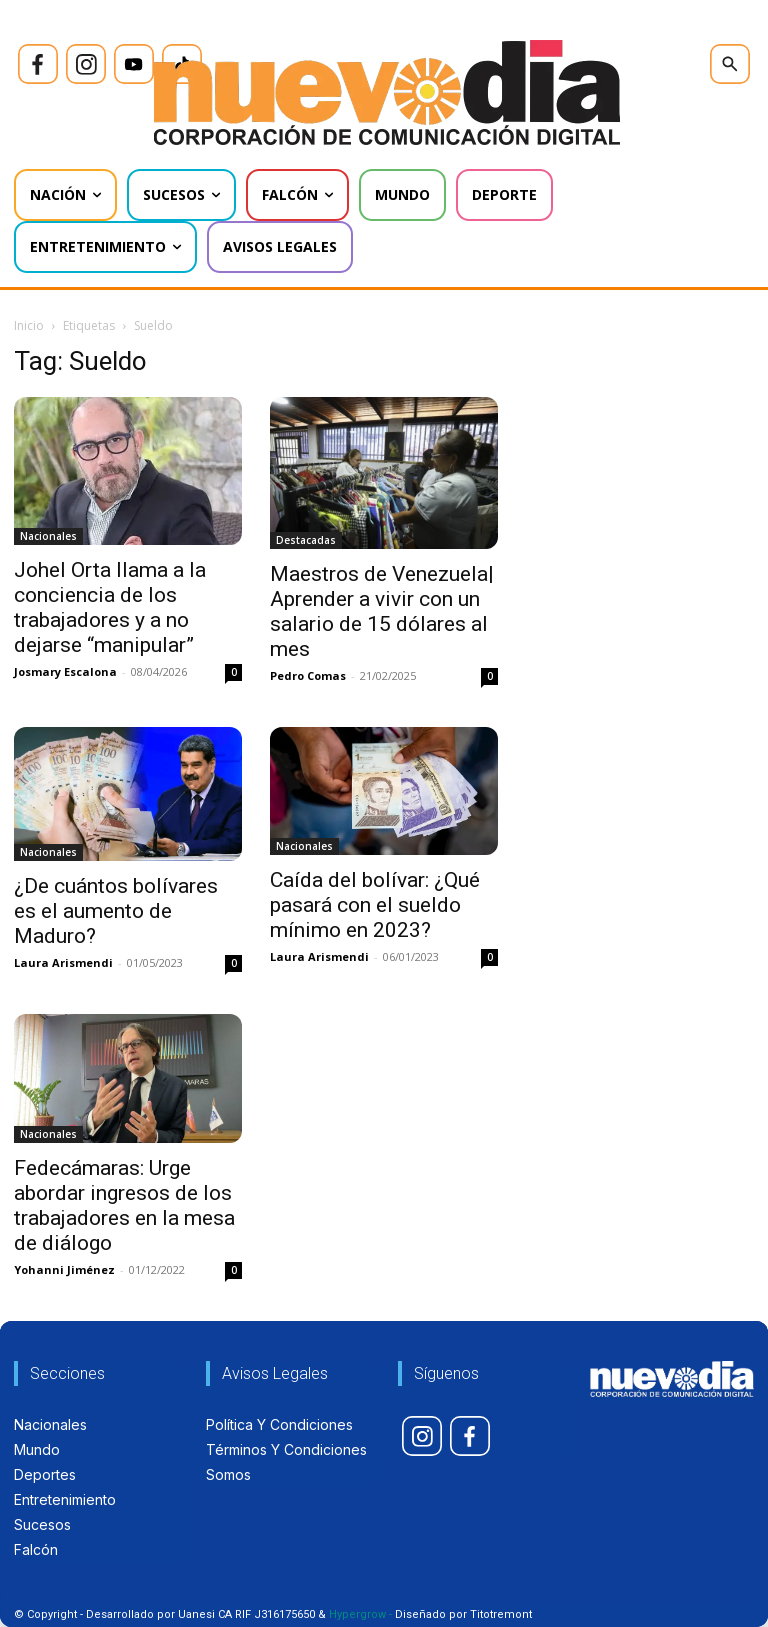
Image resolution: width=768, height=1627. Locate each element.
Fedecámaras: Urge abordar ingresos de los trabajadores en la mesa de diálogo (124, 1205)
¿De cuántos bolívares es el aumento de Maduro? (116, 911)
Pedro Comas (308, 675)
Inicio (29, 325)
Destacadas (306, 540)
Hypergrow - (360, 1614)
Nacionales (48, 536)
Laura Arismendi (63, 962)
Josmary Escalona (65, 671)
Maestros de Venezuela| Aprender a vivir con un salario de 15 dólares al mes (382, 611)
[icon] (38, 64)
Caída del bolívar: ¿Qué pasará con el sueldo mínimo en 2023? (375, 905)
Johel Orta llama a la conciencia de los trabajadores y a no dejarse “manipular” (110, 607)
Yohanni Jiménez (64, 1269)
